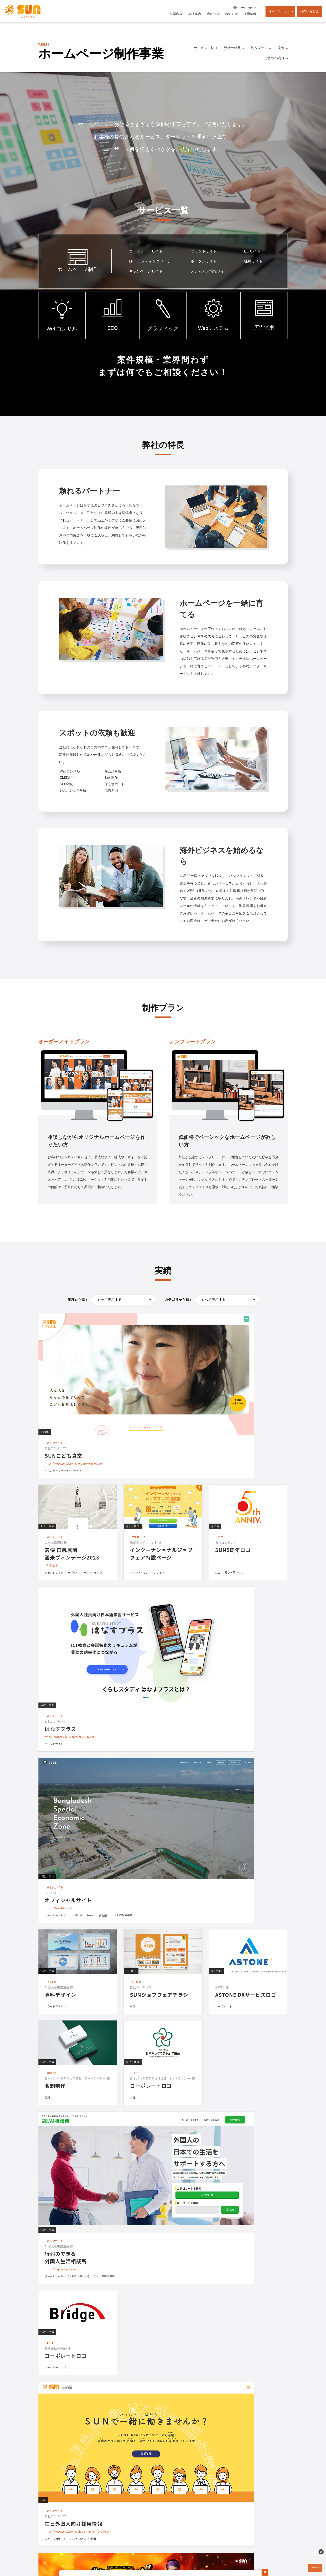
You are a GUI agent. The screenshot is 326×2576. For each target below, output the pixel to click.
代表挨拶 (213, 14)
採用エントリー (279, 11)
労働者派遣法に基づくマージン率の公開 (93, 2541)
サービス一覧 (204, 48)
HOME (67, 2524)
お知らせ (231, 14)
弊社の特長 (232, 48)
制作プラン (259, 48)
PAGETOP (311, 2565)
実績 (281, 48)
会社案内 (194, 14)
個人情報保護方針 (116, 2536)
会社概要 (134, 2541)
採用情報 (250, 14)
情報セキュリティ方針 (81, 2536)
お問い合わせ (309, 11)
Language (246, 7)
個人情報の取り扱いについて (155, 2536)
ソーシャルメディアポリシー (201, 2536)
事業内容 (176, 14)
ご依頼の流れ (274, 58)
